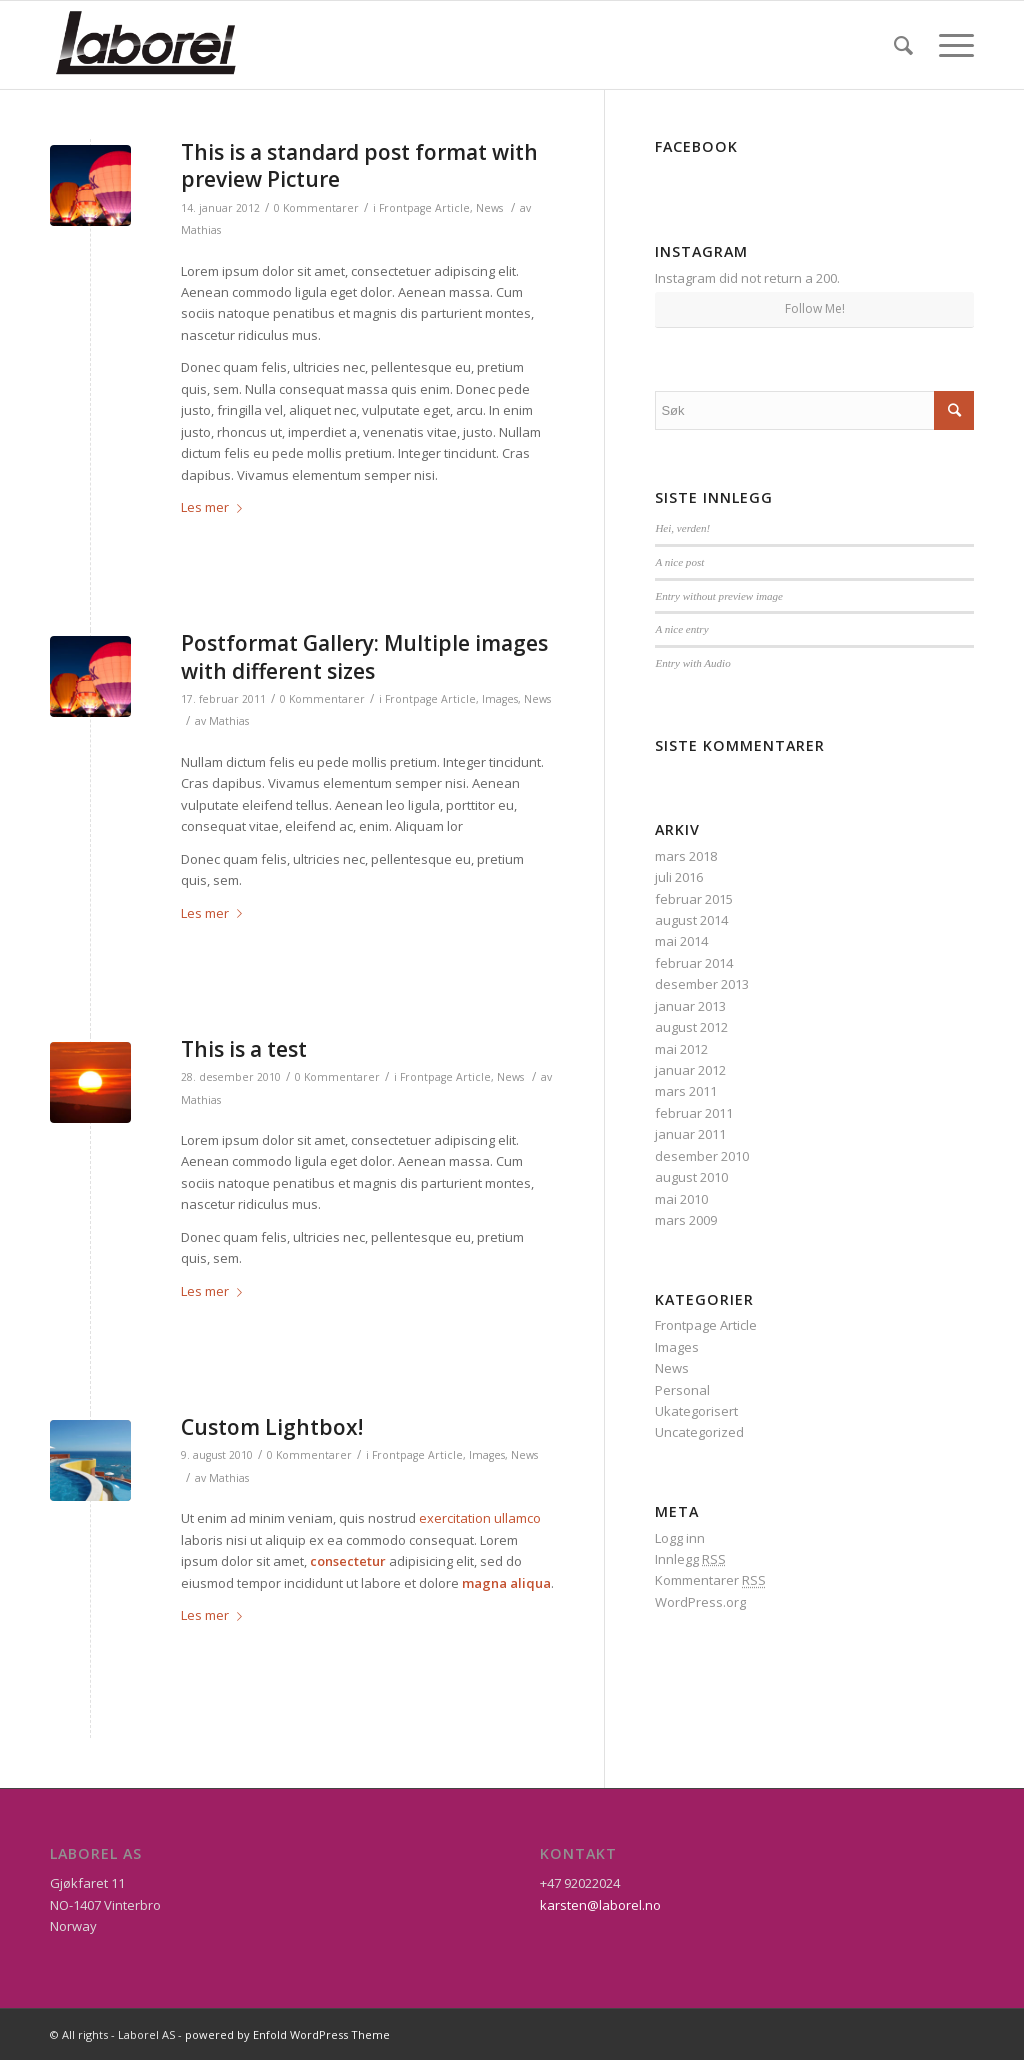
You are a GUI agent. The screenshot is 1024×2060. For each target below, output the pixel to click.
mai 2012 (681, 1049)
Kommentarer (710, 1580)
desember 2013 (702, 984)
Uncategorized (699, 1432)
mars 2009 (686, 1220)
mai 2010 (681, 1199)
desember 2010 (702, 1156)
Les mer (215, 507)
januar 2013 (690, 1006)
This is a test (244, 1049)
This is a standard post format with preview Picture (359, 165)
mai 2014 (681, 941)
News (489, 208)
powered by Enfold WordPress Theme (287, 2034)
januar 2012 (690, 1070)
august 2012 (691, 1027)
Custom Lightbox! (272, 1427)
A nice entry (681, 629)
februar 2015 (694, 899)
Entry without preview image (719, 596)
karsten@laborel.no (600, 1905)
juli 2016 (679, 877)
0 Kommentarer (316, 208)
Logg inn (680, 1538)
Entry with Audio (692, 663)
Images (500, 699)
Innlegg (690, 1559)
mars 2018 (686, 856)
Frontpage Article (424, 208)
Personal (682, 1390)
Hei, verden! (682, 528)
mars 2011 (686, 1091)
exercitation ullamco (480, 1518)
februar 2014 (694, 963)
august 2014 (691, 920)
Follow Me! (815, 308)
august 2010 (691, 1177)
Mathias (201, 230)
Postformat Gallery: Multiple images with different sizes (364, 656)
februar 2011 (694, 1113)
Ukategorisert (696, 1411)
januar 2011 (690, 1134)
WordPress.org (700, 1602)
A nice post (679, 562)
